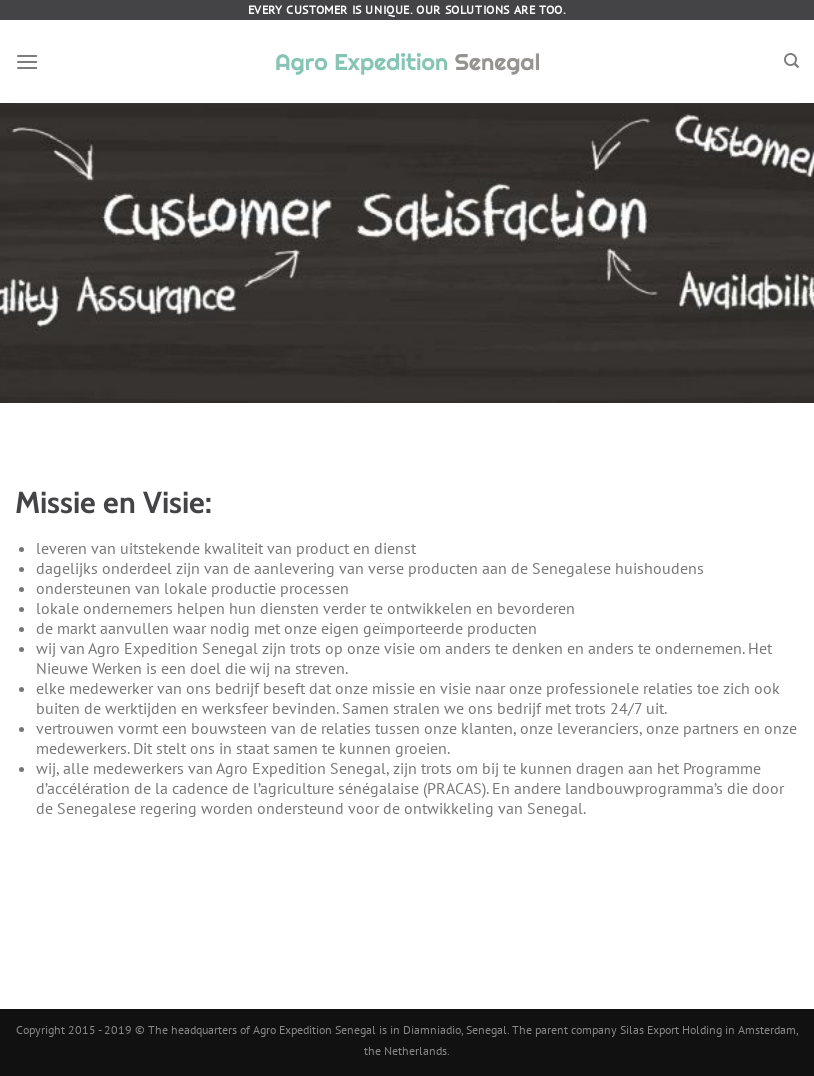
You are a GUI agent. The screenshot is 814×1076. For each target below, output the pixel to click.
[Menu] (27, 61)
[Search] (791, 61)
